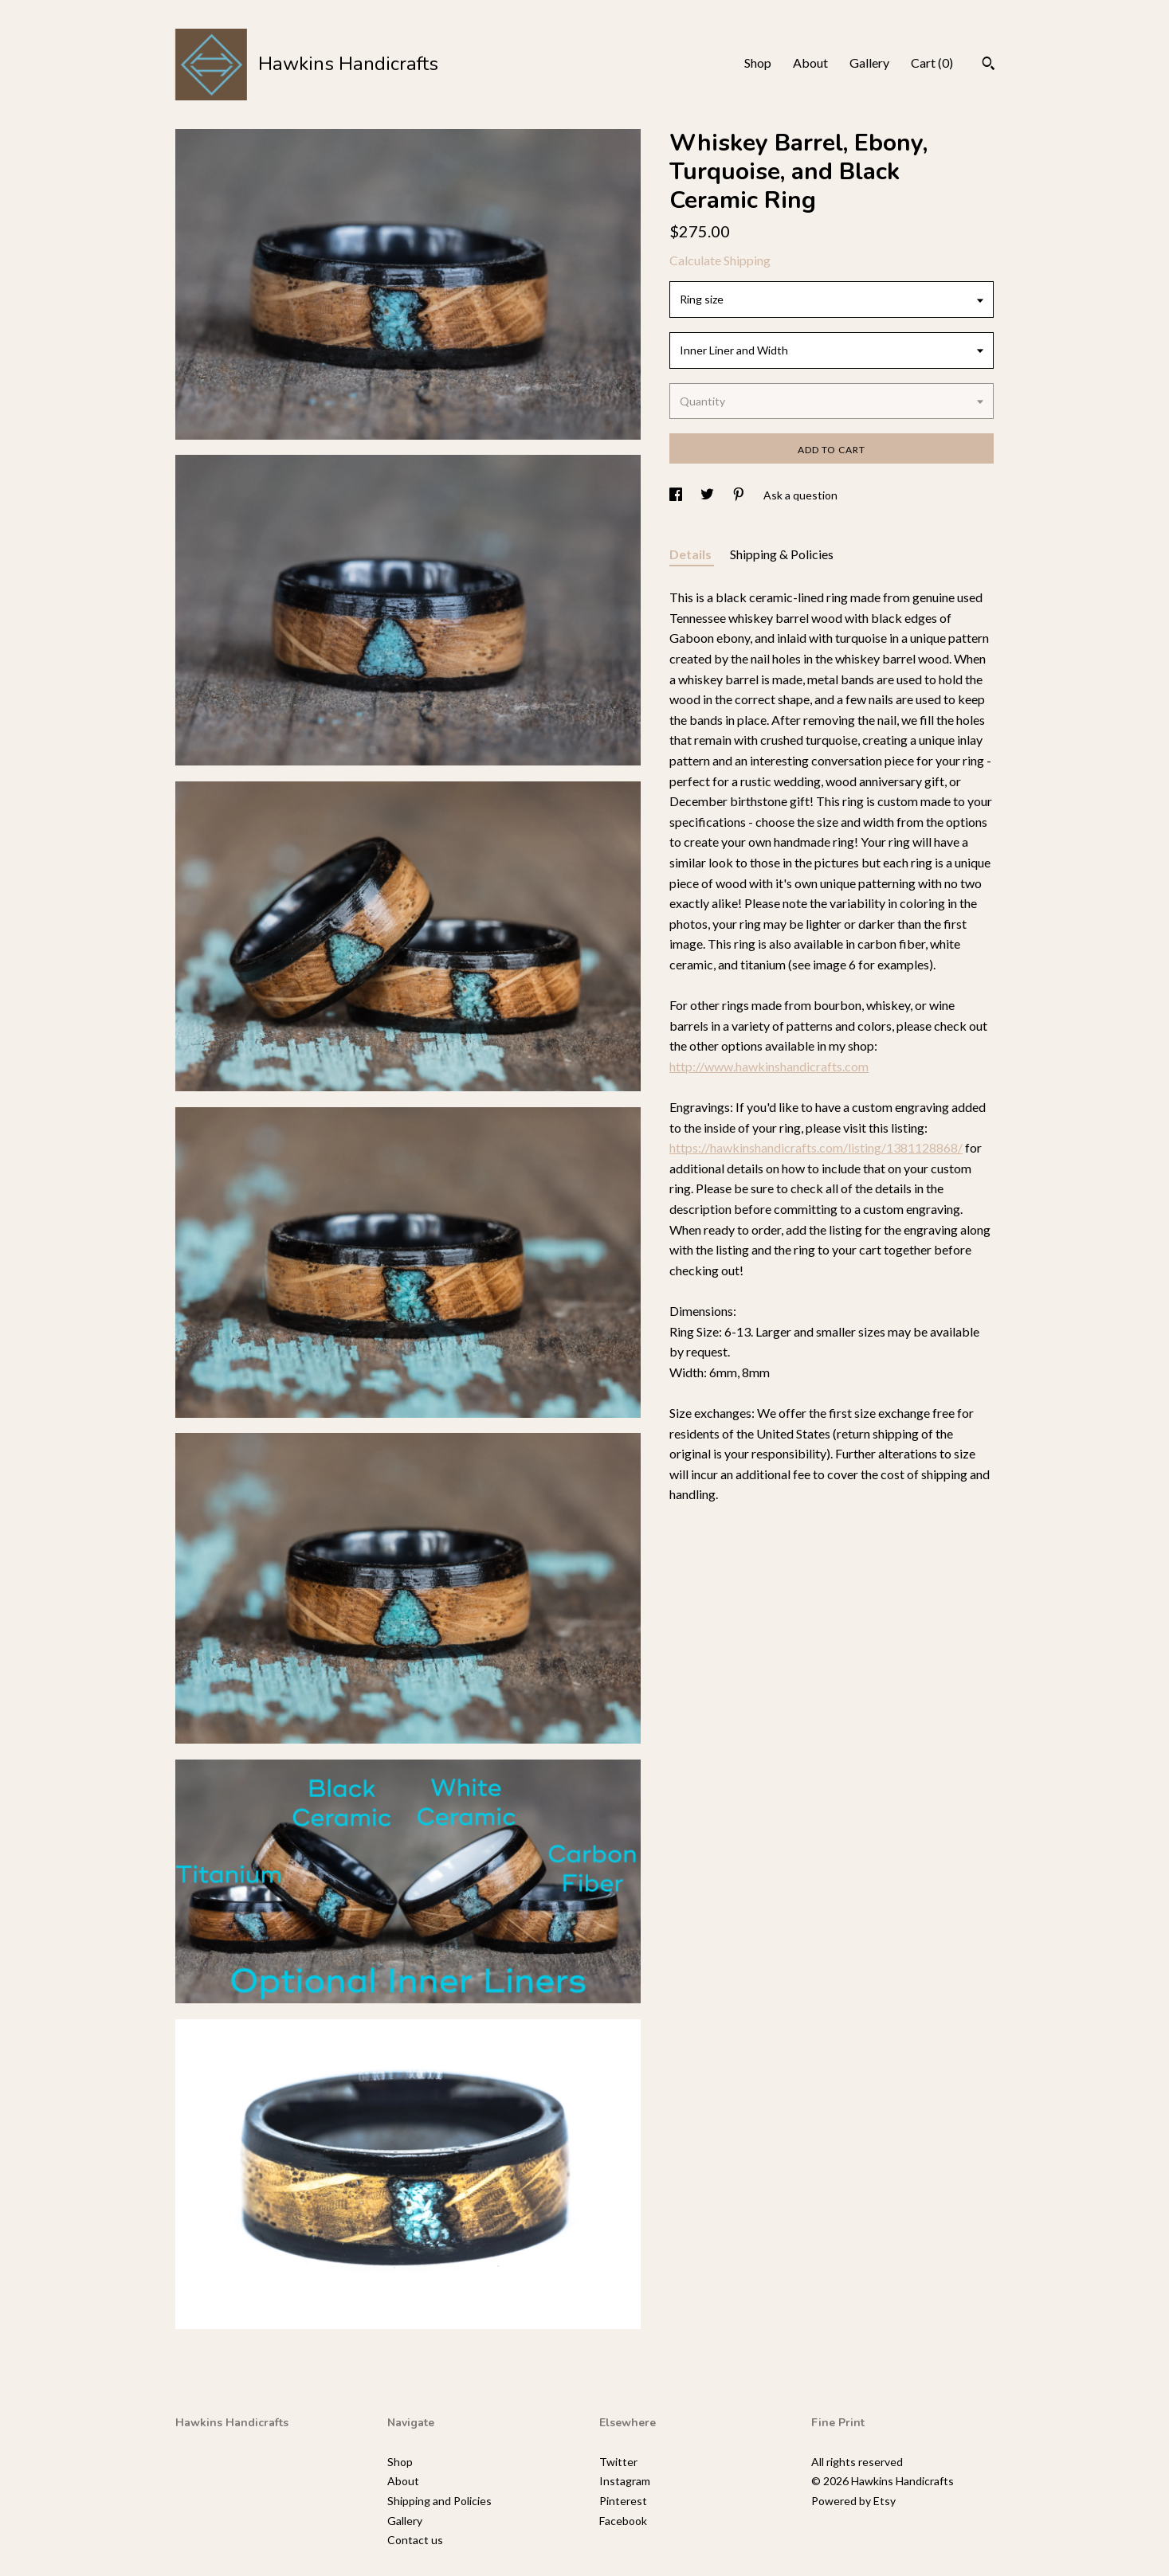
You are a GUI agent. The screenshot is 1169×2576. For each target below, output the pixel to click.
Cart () (932, 62)
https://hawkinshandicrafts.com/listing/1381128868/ (816, 1147)
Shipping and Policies (439, 2500)
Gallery (869, 62)
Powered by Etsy (853, 2500)
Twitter (618, 2461)
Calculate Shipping (720, 260)
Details (691, 554)
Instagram (624, 2481)
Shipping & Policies (782, 554)
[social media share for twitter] (708, 495)
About (810, 62)
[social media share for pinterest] (739, 495)
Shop (757, 62)
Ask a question (800, 495)
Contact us (415, 2540)
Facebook (623, 2520)
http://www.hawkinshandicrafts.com (769, 1066)
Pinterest (623, 2500)
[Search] (988, 65)
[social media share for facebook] (677, 495)
